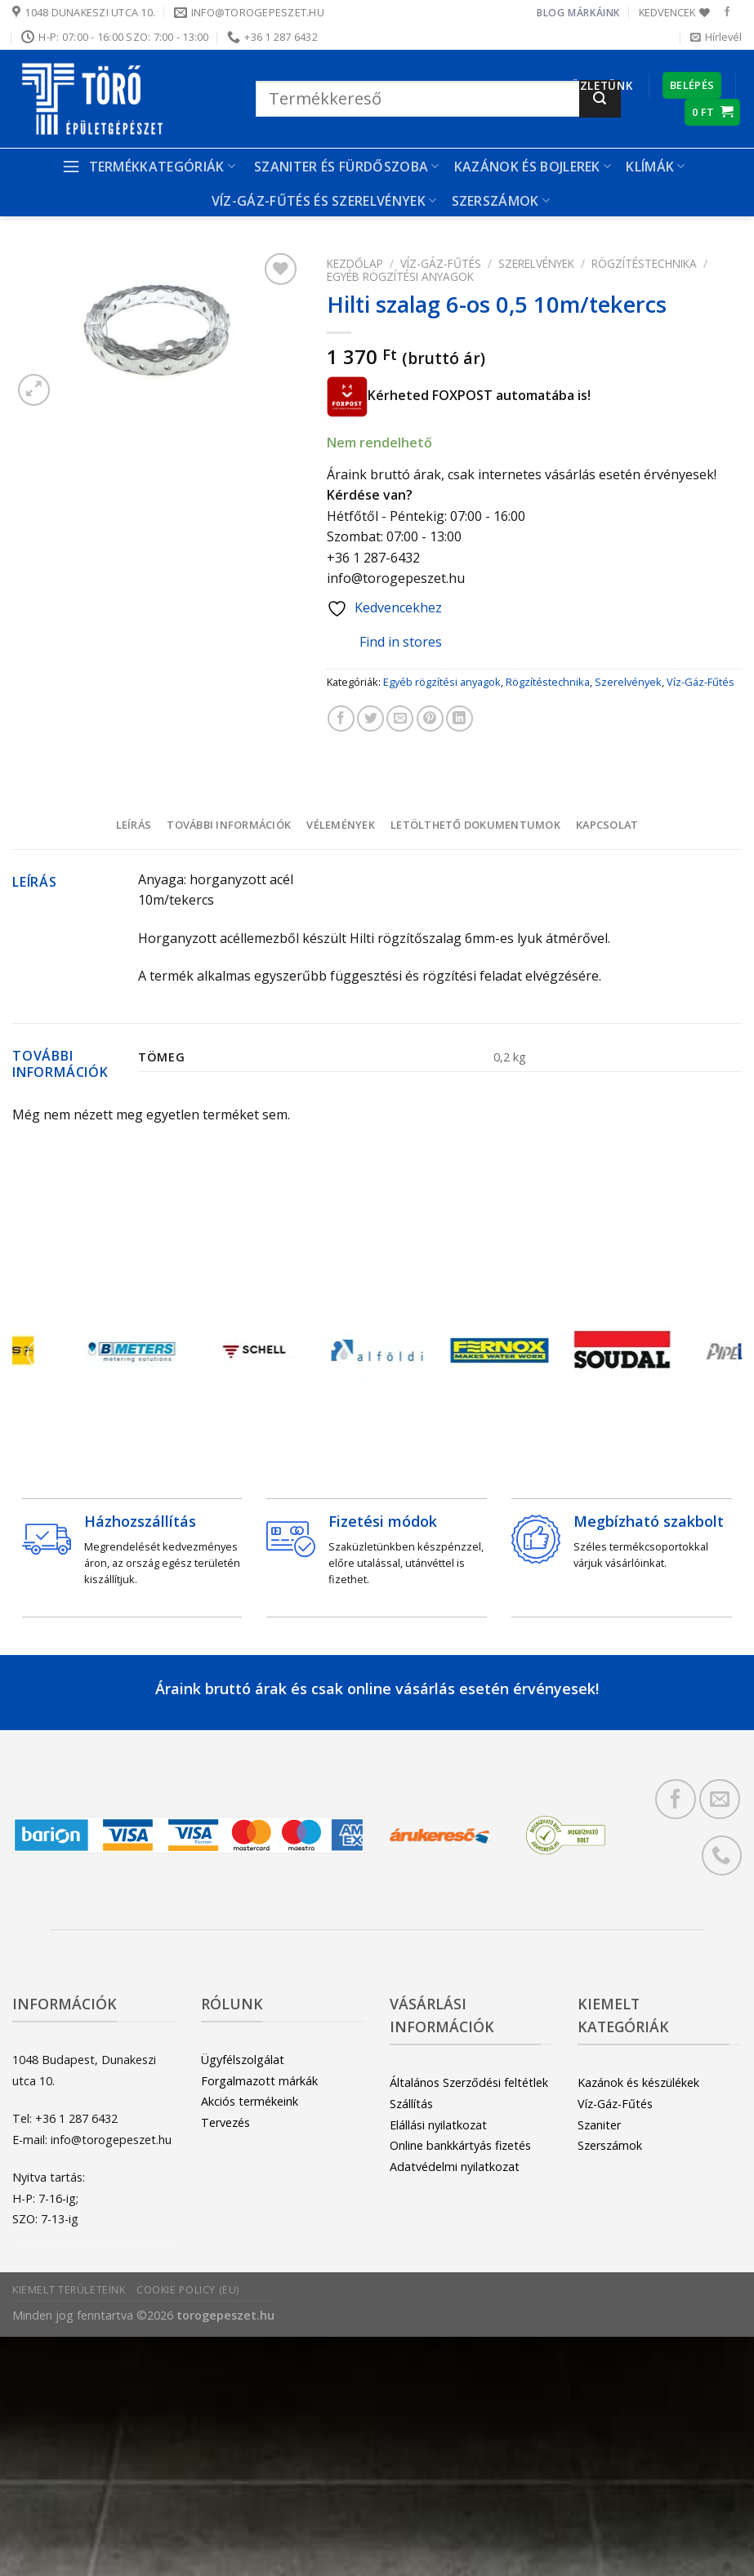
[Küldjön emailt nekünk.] (719, 1799)
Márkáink (594, 13)
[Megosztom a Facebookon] (341, 718)
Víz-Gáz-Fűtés (440, 263)
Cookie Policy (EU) (187, 2290)
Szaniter (599, 2125)
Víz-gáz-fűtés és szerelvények (324, 201)
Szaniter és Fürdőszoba (346, 167)
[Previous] (41, 1354)
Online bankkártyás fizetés (460, 2145)
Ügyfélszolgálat (242, 2059)
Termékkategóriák (148, 166)
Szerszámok (501, 201)
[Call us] (722, 1855)
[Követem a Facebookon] (727, 12)
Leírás (134, 824)
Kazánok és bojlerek (533, 167)
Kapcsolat (607, 824)
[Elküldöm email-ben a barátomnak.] (399, 718)
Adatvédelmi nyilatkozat (455, 2166)
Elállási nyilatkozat (438, 2125)
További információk (229, 824)
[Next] (712, 1354)
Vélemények (340, 824)
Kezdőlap (355, 263)
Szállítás (411, 2103)
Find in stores (388, 642)
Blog (550, 13)
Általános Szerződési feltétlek (469, 2082)
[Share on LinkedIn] (459, 718)
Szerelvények (536, 263)
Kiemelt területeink (69, 2290)
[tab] (133, 825)
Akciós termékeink (249, 2101)
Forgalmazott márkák (259, 2081)
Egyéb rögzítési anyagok (400, 276)
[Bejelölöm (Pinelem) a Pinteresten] (430, 718)
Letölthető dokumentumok (475, 824)
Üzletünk (601, 85)
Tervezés (225, 2122)
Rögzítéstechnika (644, 263)
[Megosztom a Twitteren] (370, 718)
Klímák (655, 167)
